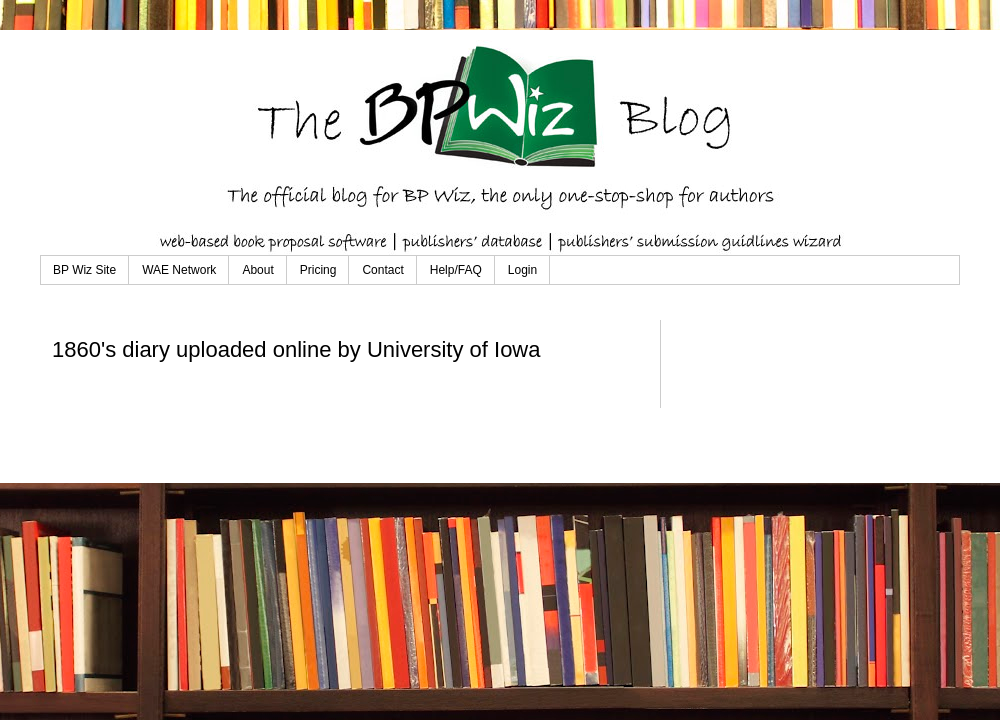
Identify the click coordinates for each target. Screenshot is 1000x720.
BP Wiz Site (84, 270)
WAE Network (179, 270)
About (257, 270)
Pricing (318, 270)
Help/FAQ (456, 270)
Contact (382, 270)
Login (522, 270)
